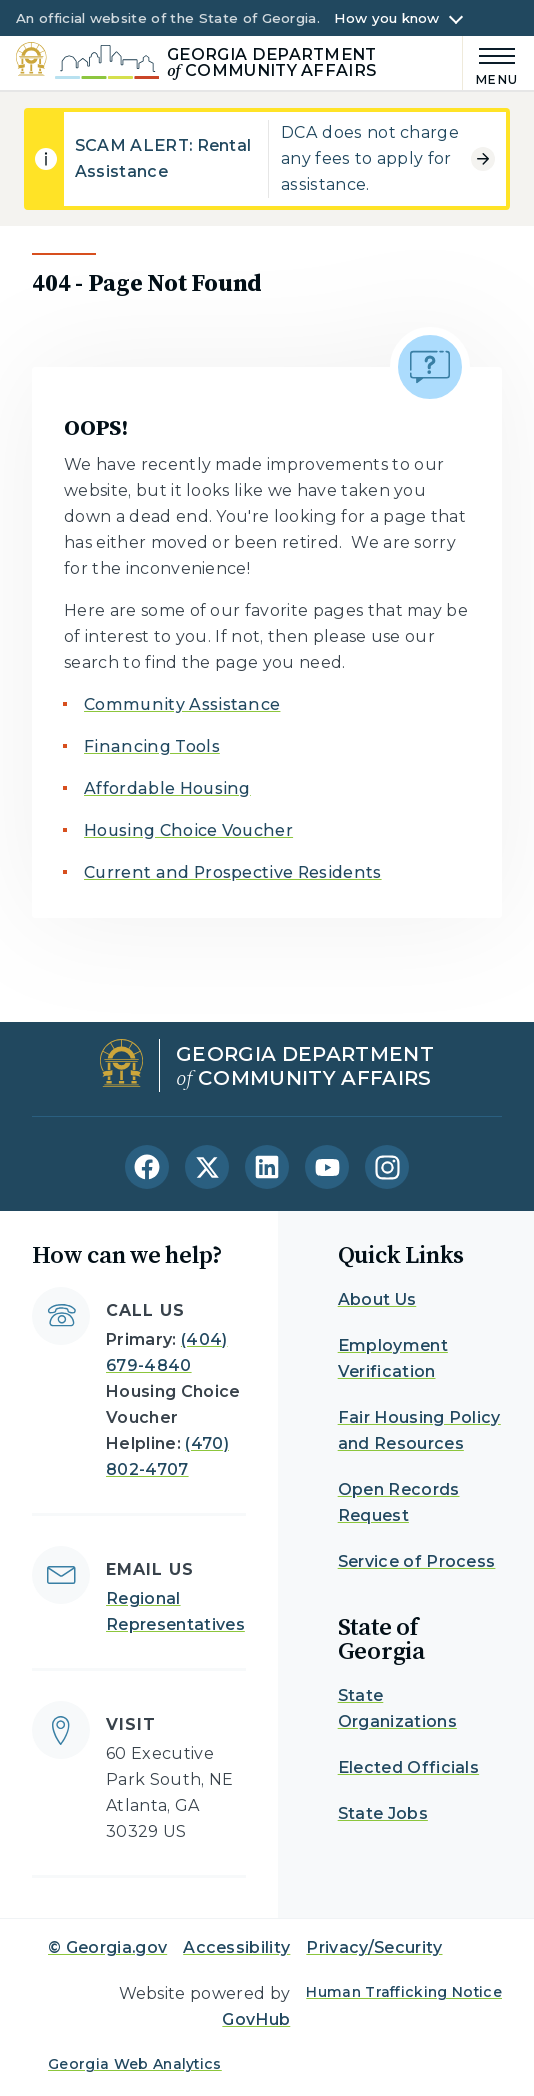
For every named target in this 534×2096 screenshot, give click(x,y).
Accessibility (236, 1947)
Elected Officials (408, 1767)
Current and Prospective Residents (233, 872)
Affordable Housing (167, 788)
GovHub (256, 2019)
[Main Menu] (490, 63)
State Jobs (383, 1813)
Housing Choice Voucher (188, 830)
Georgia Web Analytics (135, 2064)
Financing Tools (152, 746)
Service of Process (417, 1561)
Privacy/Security (374, 1947)
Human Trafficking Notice (404, 1992)
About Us (377, 1299)
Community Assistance (182, 704)
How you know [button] (386, 18)
